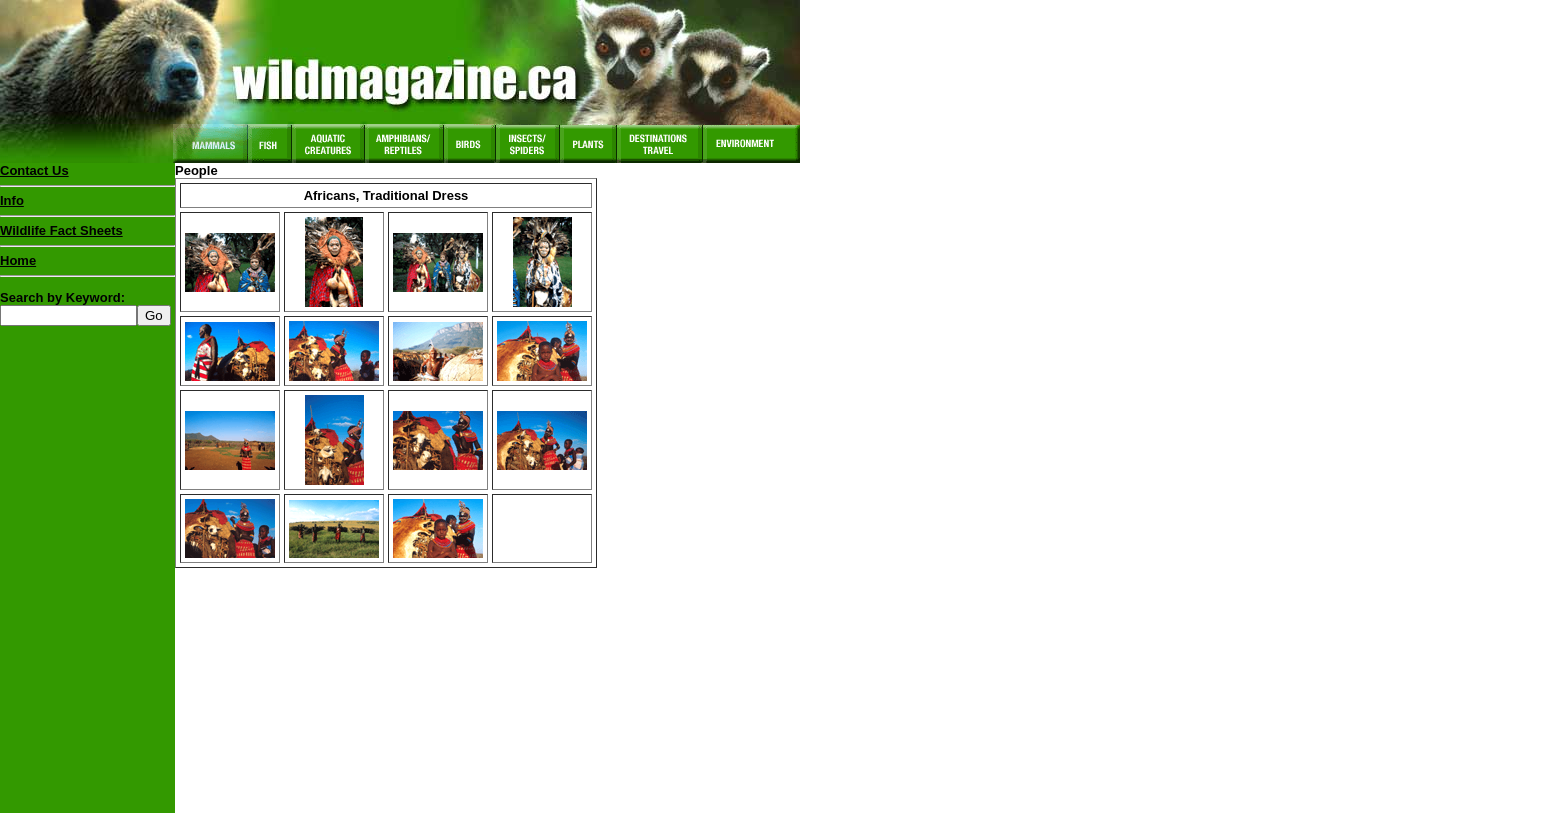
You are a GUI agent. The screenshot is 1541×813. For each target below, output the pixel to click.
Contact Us (34, 170)
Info (12, 200)
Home (18, 260)
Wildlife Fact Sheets (87, 235)
